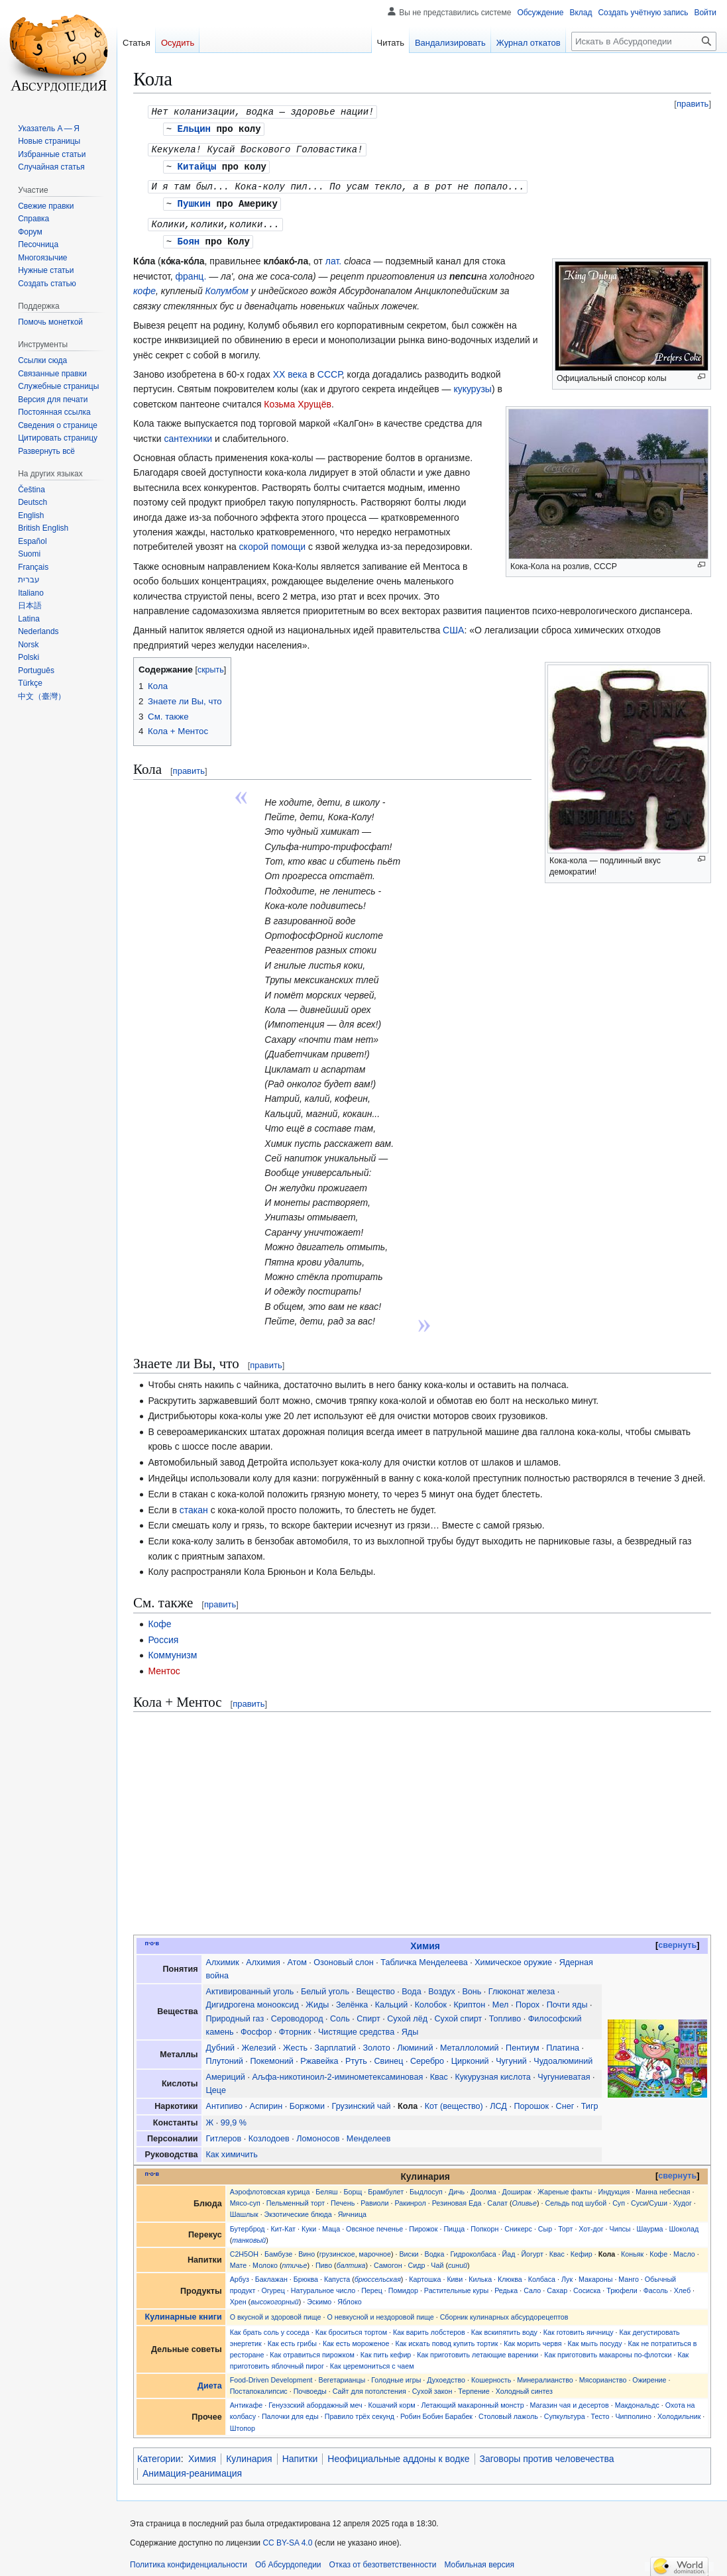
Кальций (391, 1999)
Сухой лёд (407, 2013)
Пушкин (194, 199)
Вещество (375, 1986)
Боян (189, 236)
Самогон (388, 2260)
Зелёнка (352, 1999)
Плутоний (224, 2056)
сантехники (188, 433)
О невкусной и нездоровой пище (380, 2312)
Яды (410, 2026)
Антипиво (224, 2101)
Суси (639, 2198)
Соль (340, 2013)
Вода (411, 1986)
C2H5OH (244, 2249)
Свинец (388, 2056)
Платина (562, 2042)
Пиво (323, 2260)
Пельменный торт (295, 2198)
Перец (371, 2285)
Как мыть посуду (595, 2338)
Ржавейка (319, 2056)
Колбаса (541, 2274)
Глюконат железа (521, 1986)
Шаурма (649, 2223)
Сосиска (586, 2285)
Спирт (368, 2013)
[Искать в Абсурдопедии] (643, 41)
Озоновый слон (343, 1957)
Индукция (614, 2186)
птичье (294, 2260)
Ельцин (194, 127)
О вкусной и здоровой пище (275, 2312)
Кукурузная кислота (492, 2071)
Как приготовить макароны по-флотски (607, 2349)
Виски (408, 2249)
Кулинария (249, 2453)
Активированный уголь (250, 1986)
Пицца (454, 2223)
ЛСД (498, 2101)
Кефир (581, 2249)
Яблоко (349, 2296)
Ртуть (356, 2056)
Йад (509, 2249)
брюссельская (378, 2274)
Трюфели (622, 2285)
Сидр (416, 2260)
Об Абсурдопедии (288, 2559)
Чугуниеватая (563, 2071)
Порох (527, 1999)
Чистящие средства (356, 2026)
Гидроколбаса (473, 2249)
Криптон (470, 1999)
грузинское (337, 2249)
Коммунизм (172, 1649)
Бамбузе (278, 2249)
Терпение (473, 2386)
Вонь (471, 1986)
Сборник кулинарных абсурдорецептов (504, 2312)
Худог (682, 2198)
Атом (296, 1957)
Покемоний (271, 2056)
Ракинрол (409, 2198)
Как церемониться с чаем (372, 2361)
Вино (306, 2249)
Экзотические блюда (298, 2209)
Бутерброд (247, 2223)
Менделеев (369, 2133)
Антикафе (246, 2400)
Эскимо (319, 2296)
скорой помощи (272, 541)
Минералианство (545, 2375)
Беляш (326, 2186)
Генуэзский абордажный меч (315, 2400)
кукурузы (472, 383)
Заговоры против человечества (547, 2453)
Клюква (510, 2274)
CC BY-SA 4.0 (287, 2537)
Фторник (295, 2026)
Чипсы (620, 2223)
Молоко (265, 2260)
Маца (331, 2223)
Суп (618, 2198)
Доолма (483, 2186)
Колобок (431, 1999)
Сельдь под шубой (575, 2198)
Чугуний (511, 2056)
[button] (46, 451)
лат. (333, 255)
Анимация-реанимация (192, 2468)
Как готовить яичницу (578, 2327)
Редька (506, 2285)
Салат (497, 2198)
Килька (480, 2274)
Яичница (352, 2209)
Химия (425, 1940)
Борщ (353, 2186)
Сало (532, 2285)
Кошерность (491, 2375)
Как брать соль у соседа (269, 2327)
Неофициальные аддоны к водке (398, 2453)
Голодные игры (396, 2375)
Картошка (425, 2274)
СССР (329, 369)
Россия (163, 1634)
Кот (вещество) (454, 2101)
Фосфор (256, 2026)
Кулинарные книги (183, 2311)
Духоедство (446, 2375)
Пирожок (423, 2223)
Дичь (457, 2186)
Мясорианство (603, 2375)
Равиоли (374, 2198)
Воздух (441, 1986)
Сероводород (297, 2013)
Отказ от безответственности (383, 2559)
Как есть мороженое (356, 2338)
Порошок (531, 2101)
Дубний (220, 2042)
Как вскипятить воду (504, 2327)
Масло (684, 2249)
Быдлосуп (426, 2186)
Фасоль (655, 2285)
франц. (191, 271)
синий (457, 2260)
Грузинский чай (361, 2101)
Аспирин (266, 2101)
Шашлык (244, 2209)
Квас (439, 2071)
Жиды (317, 1999)
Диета (209, 2380)
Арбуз (239, 2274)
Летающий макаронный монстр (472, 2400)
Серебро (427, 2056)
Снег (565, 2101)
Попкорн (484, 2223)
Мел (500, 1999)
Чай (437, 2260)
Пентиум (522, 2042)
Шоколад (684, 2223)
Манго (628, 2274)
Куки (309, 2223)
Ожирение (649, 2375)
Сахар (557, 2285)
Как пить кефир (386, 2349)
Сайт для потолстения (369, 2386)
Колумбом (227, 285)
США (453, 624)
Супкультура (564, 2411)
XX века (290, 369)
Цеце (216, 2085)
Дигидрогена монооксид (252, 1999)
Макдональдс (637, 2400)
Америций (225, 2071)
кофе (144, 285)
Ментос (164, 1665)
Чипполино (633, 2411)
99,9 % (234, 2117)
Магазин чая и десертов (569, 2400)
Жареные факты (564, 2186)
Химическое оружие (513, 1957)
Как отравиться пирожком (312, 2349)
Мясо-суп (245, 2198)
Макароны (595, 2274)
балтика (351, 2260)
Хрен (238, 2296)
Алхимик (222, 1957)
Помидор (403, 2285)
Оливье (524, 2198)
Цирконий (470, 2056)
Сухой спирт (458, 2013)
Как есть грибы (292, 2338)
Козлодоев (269, 2133)
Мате (238, 2260)
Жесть (295, 2042)
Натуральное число (323, 2285)
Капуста (337, 2274)
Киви (455, 2274)
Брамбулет (386, 2186)
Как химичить (232, 2149)
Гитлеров (224, 2133)
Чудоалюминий (562, 2056)
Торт (565, 2223)
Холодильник (678, 2411)
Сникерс (518, 2223)
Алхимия (263, 1957)
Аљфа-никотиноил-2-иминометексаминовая (337, 2071)
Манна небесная (663, 2186)
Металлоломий (469, 2042)
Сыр (545, 2223)
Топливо (505, 2013)
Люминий (415, 2042)
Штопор (242, 2423)
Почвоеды (310, 2386)
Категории (159, 2453)
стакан (194, 1504)
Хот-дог (591, 2223)
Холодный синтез (524, 2386)
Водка (435, 2249)
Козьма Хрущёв (297, 399)
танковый (249, 2235)
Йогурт (532, 2249)
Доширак (516, 2186)
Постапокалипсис (259, 2386)
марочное (375, 2249)
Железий (259, 2042)
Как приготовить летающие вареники (477, 2349)
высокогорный (275, 2296)
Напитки (300, 2453)
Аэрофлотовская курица (270, 2186)
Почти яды (567, 1999)
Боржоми (307, 2101)
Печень (343, 2198)
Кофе (159, 1618)
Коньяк (632, 2249)
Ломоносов (317, 2133)
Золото (376, 2042)
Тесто (600, 2411)
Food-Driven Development (271, 2375)
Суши (658, 2198)
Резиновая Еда (457, 2198)
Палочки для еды (290, 2411)
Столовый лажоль (508, 2411)
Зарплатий (335, 2042)
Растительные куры (456, 2285)
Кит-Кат (283, 2223)
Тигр (589, 2101)
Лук (567, 2274)
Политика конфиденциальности (188, 2559)
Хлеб (682, 2285)
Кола (408, 2101)
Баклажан (271, 2274)
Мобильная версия (479, 2559)
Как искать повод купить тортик (446, 2338)
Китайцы (197, 164)
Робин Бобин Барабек (436, 2411)
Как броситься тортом (351, 2327)
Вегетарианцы (342, 2375)
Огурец (273, 2285)
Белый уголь (325, 1986)
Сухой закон (432, 2386)
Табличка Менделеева (423, 1957)
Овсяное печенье (374, 2223)
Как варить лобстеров (429, 2327)
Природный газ (235, 2013)
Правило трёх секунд (359, 2411)
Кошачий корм (392, 2400)
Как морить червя (532, 2338)
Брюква (306, 2274)
